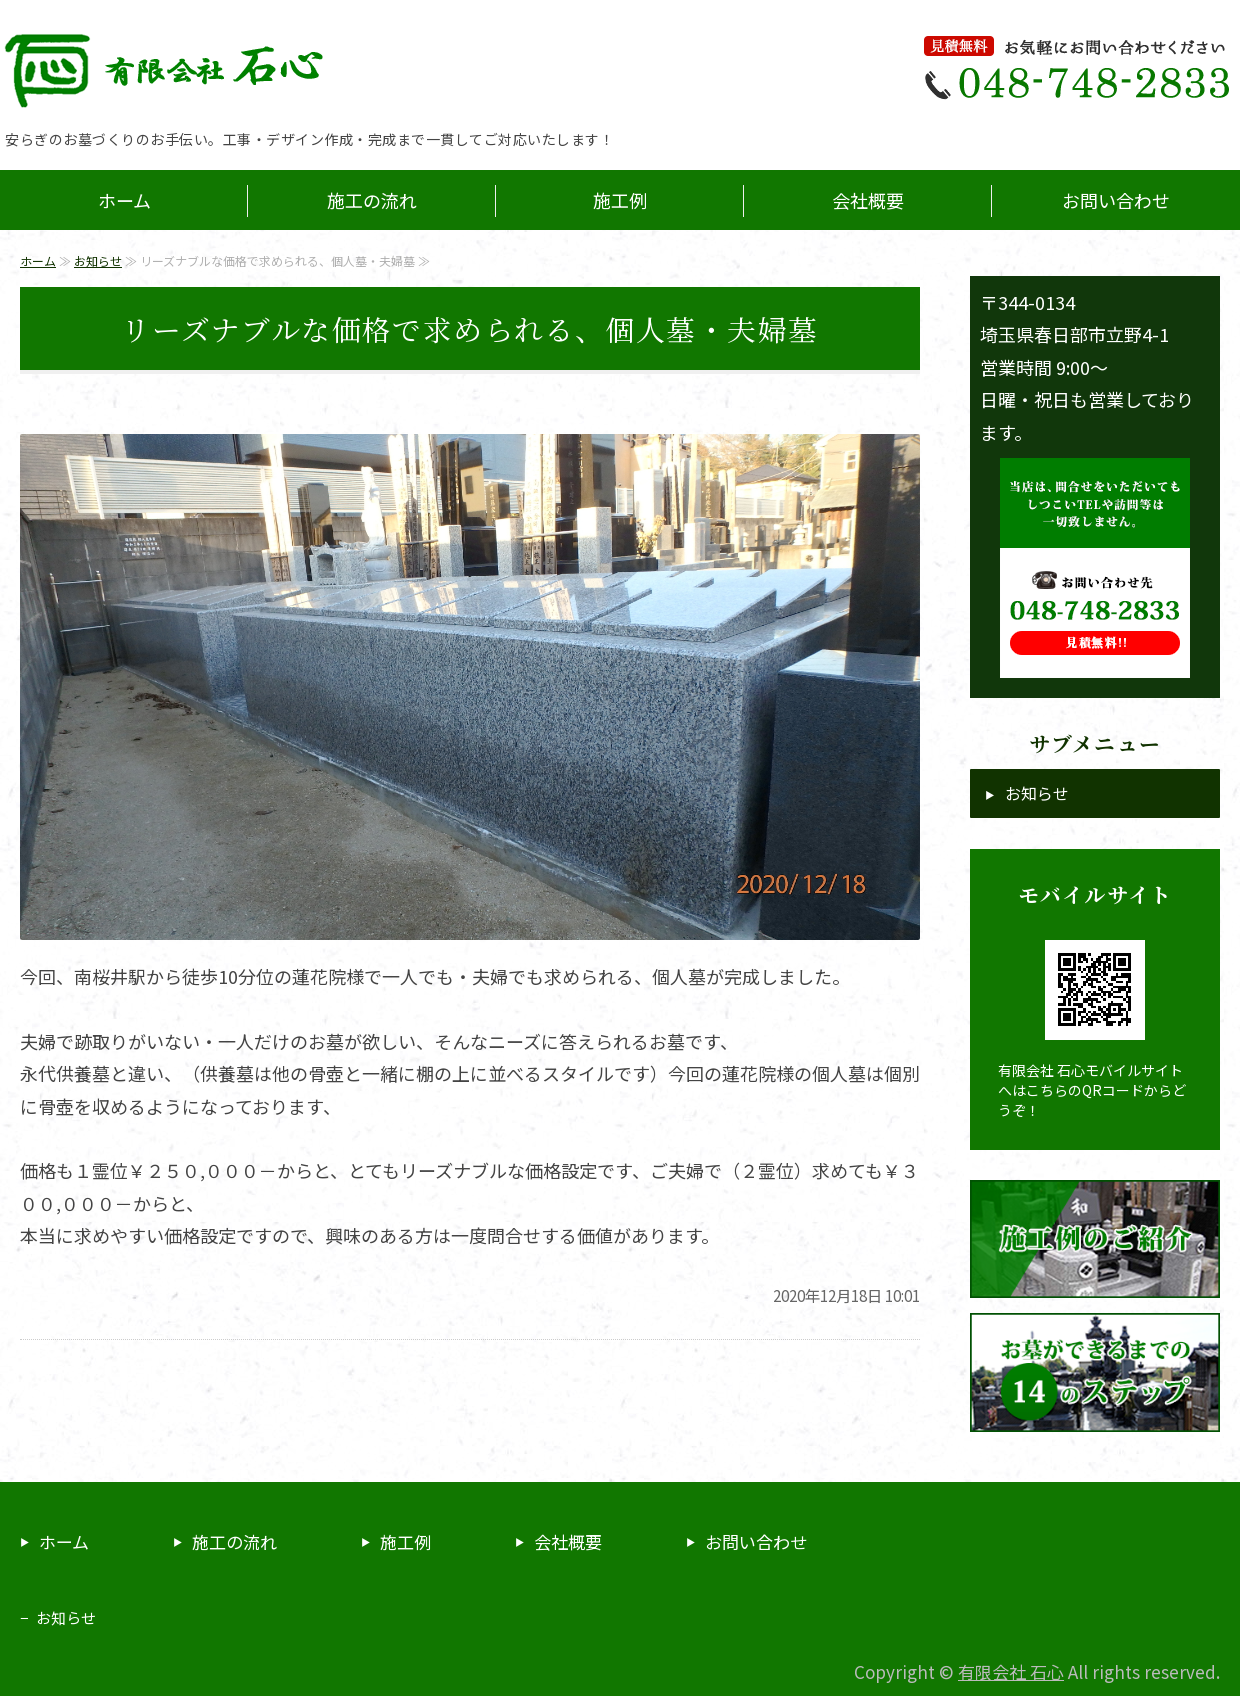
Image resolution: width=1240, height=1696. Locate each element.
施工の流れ (372, 200)
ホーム (124, 200)
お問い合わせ (1116, 200)
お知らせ (98, 260)
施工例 (620, 200)
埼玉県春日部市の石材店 (200, 70)
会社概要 (868, 200)
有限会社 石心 (1011, 1671)
